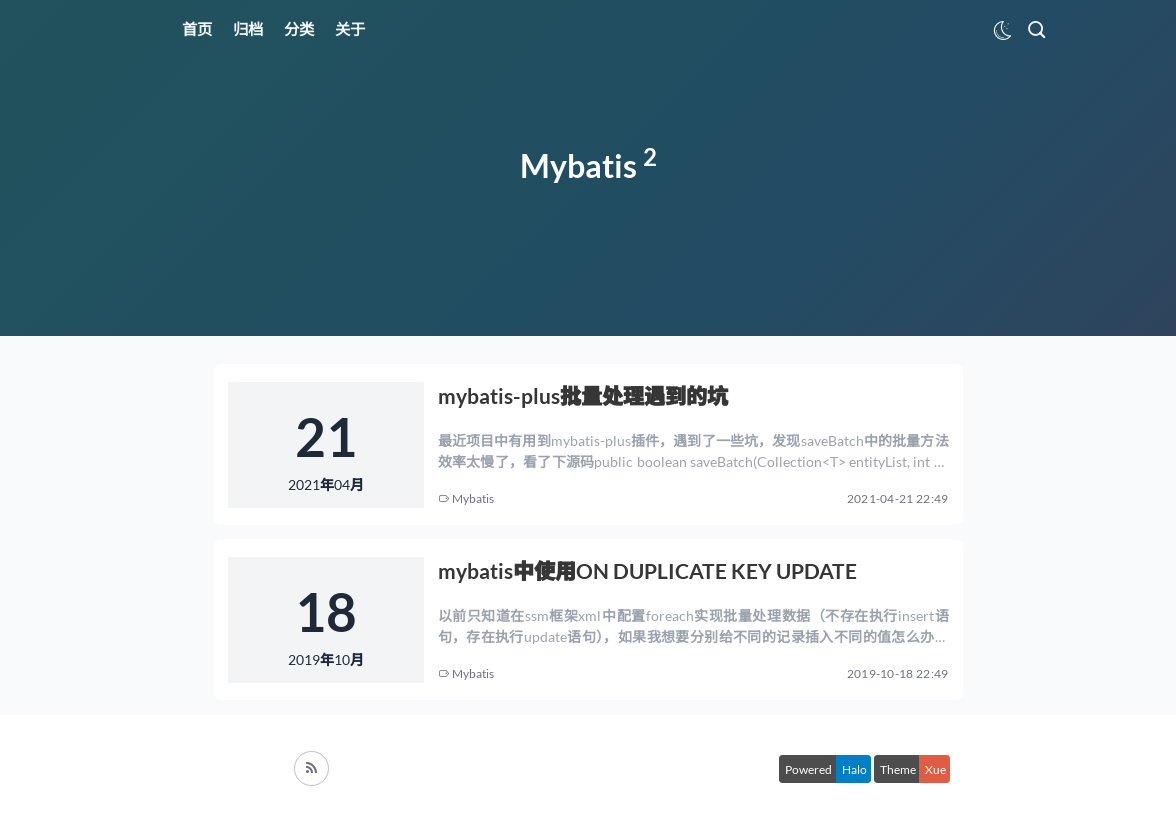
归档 (248, 29)
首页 (197, 29)
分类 (299, 29)
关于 (350, 29)
